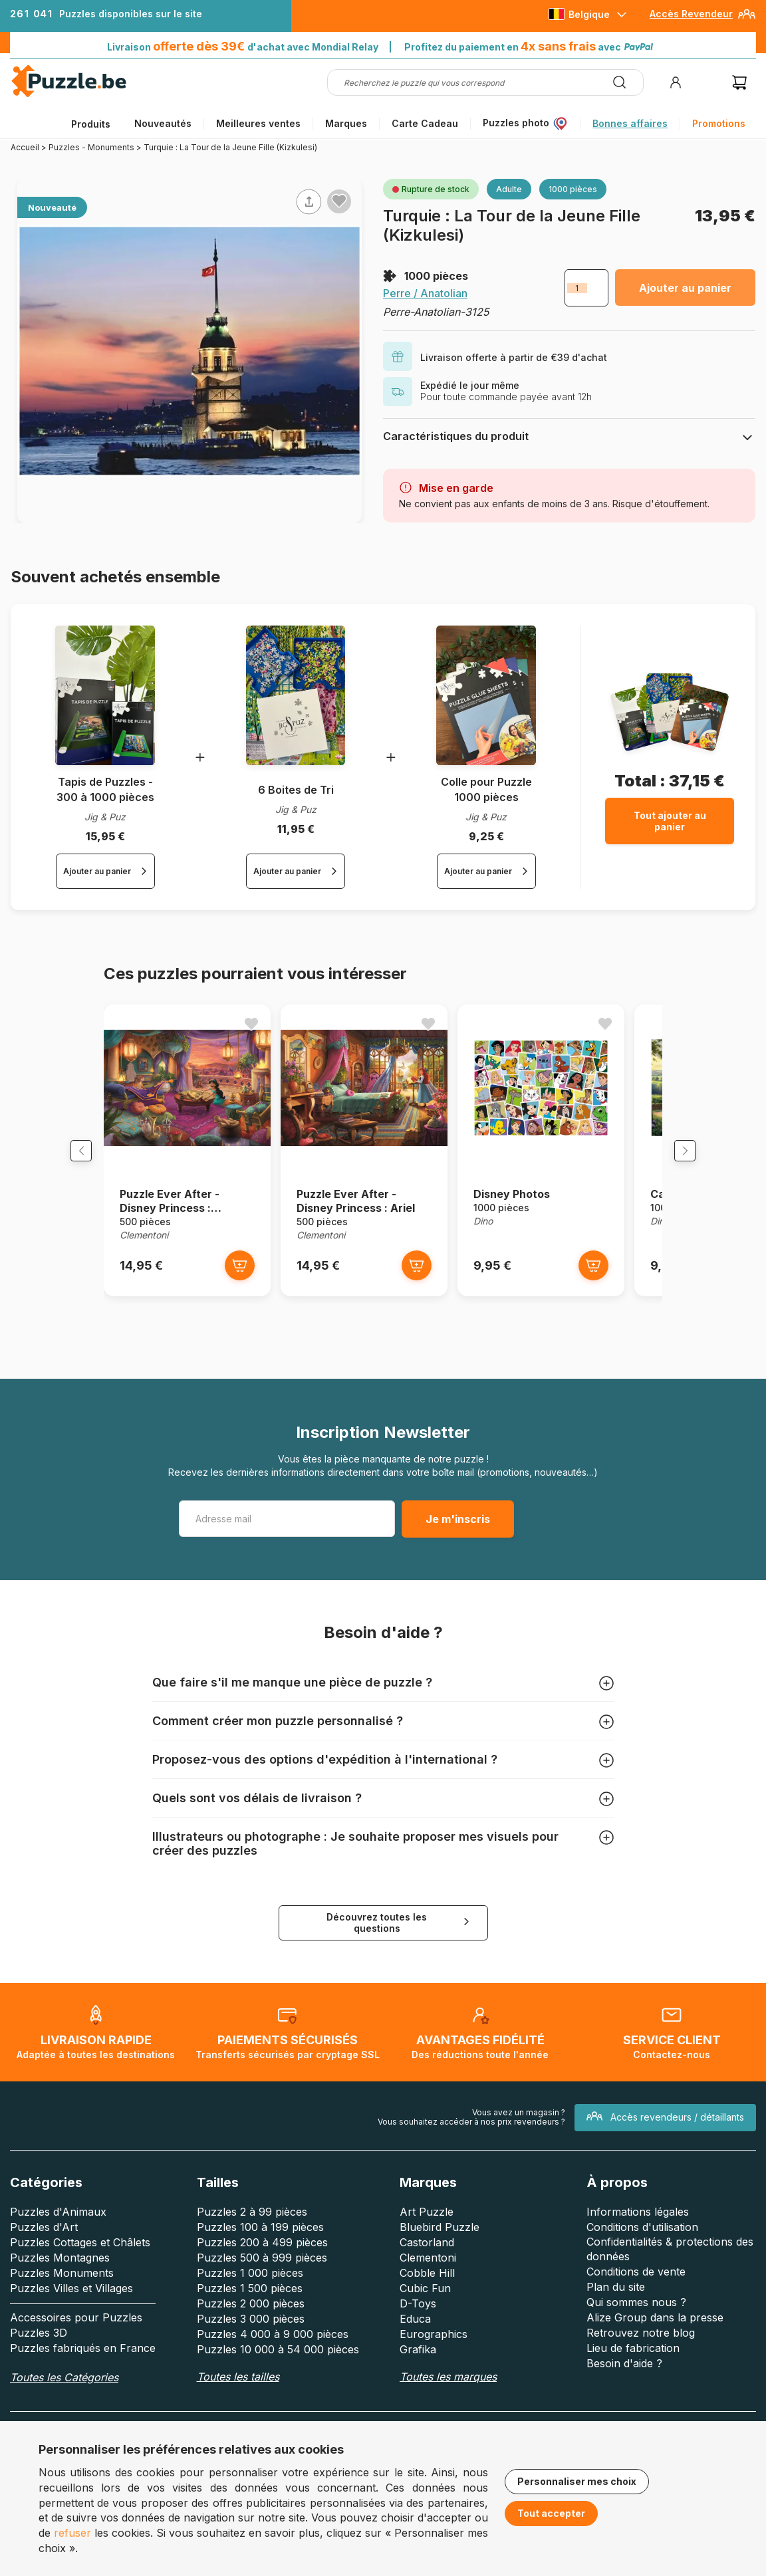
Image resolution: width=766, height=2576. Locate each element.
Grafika (418, 2362)
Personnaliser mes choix (576, 2481)
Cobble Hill (427, 2285)
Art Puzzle (426, 2224)
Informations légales (637, 2224)
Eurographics (433, 2346)
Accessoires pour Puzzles (76, 2330)
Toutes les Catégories (64, 2390)
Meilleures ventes (258, 123)
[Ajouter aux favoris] (339, 200)
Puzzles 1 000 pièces (250, 2285)
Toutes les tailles (238, 2389)
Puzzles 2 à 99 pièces (252, 2224)
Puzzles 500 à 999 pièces (262, 2270)
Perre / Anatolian (425, 293)
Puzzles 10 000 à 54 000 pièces (278, 2362)
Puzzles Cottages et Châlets (80, 2255)
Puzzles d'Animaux (58, 2224)
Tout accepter (551, 2513)
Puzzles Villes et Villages (71, 2300)
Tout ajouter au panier (670, 821)
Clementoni (428, 2270)
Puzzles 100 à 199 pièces (260, 2239)
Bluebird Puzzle (439, 2239)
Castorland (427, 2255)
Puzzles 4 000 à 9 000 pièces (272, 2346)
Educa (415, 2331)
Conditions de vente (636, 2284)
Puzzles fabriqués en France (83, 2360)
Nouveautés (163, 123)
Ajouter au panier (685, 287)
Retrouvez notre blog (640, 2345)
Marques (346, 123)
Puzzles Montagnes (60, 2270)
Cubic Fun (425, 2300)
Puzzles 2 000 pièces (251, 2316)
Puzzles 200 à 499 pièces (262, 2255)
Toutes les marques (448, 2389)
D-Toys (418, 2316)
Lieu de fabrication (633, 2360)
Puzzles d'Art (44, 2239)
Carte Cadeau (425, 123)
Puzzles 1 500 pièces (250, 2300)
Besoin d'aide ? (624, 2376)
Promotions (718, 123)
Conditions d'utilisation (642, 2239)
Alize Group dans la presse (654, 2330)
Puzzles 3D (38, 2345)
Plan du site (615, 2299)
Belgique (589, 14)
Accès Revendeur (691, 13)
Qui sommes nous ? (636, 2314)
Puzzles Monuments (62, 2285)
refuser (72, 2532)
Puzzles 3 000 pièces (251, 2331)
